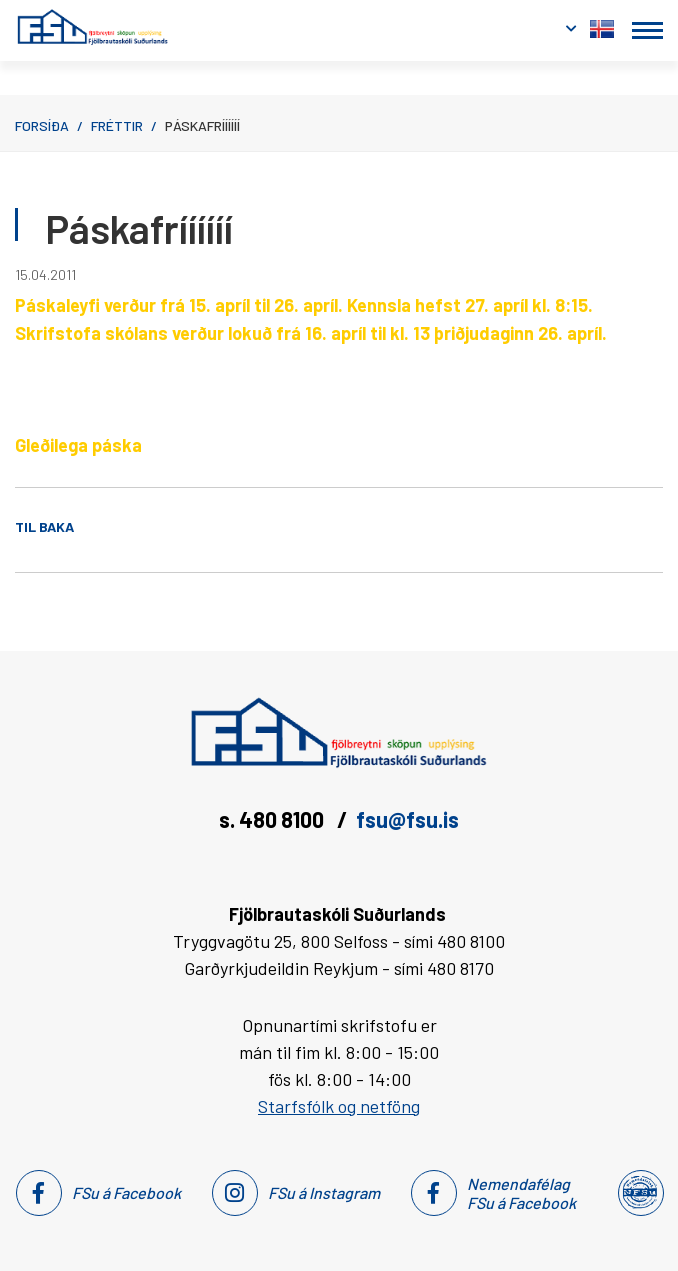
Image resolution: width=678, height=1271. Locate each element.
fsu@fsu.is (407, 819)
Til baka (44, 526)
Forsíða (42, 125)
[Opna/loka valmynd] (647, 30)
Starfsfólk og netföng (339, 1106)
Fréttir (117, 125)
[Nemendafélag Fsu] (639, 1193)
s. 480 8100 (273, 819)
